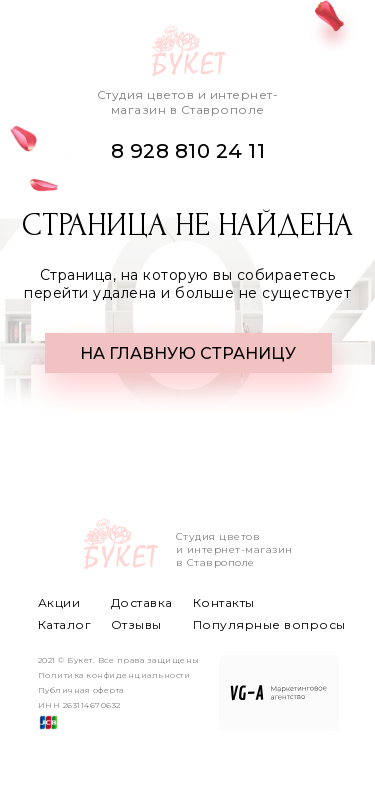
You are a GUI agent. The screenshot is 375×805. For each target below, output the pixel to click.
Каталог (65, 624)
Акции (59, 602)
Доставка (142, 602)
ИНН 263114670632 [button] (79, 705)
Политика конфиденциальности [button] (114, 675)
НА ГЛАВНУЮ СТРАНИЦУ (188, 353)
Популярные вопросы (269, 624)
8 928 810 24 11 (188, 151)
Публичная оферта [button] (81, 690)
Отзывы (136, 624)
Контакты (224, 602)
